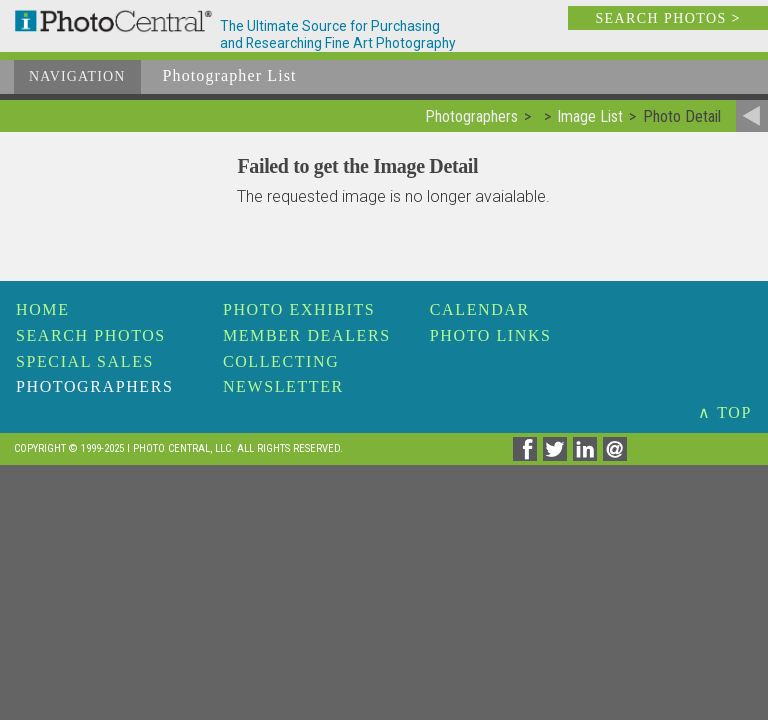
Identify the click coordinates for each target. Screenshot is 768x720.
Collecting (281, 361)
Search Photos (91, 335)
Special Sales (85, 361)
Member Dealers (307, 335)
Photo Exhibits (299, 309)
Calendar (480, 309)
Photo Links (491, 335)
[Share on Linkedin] (588, 455)
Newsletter (283, 386)
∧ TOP (725, 412)
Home (43, 309)
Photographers (94, 386)
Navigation (77, 76)
